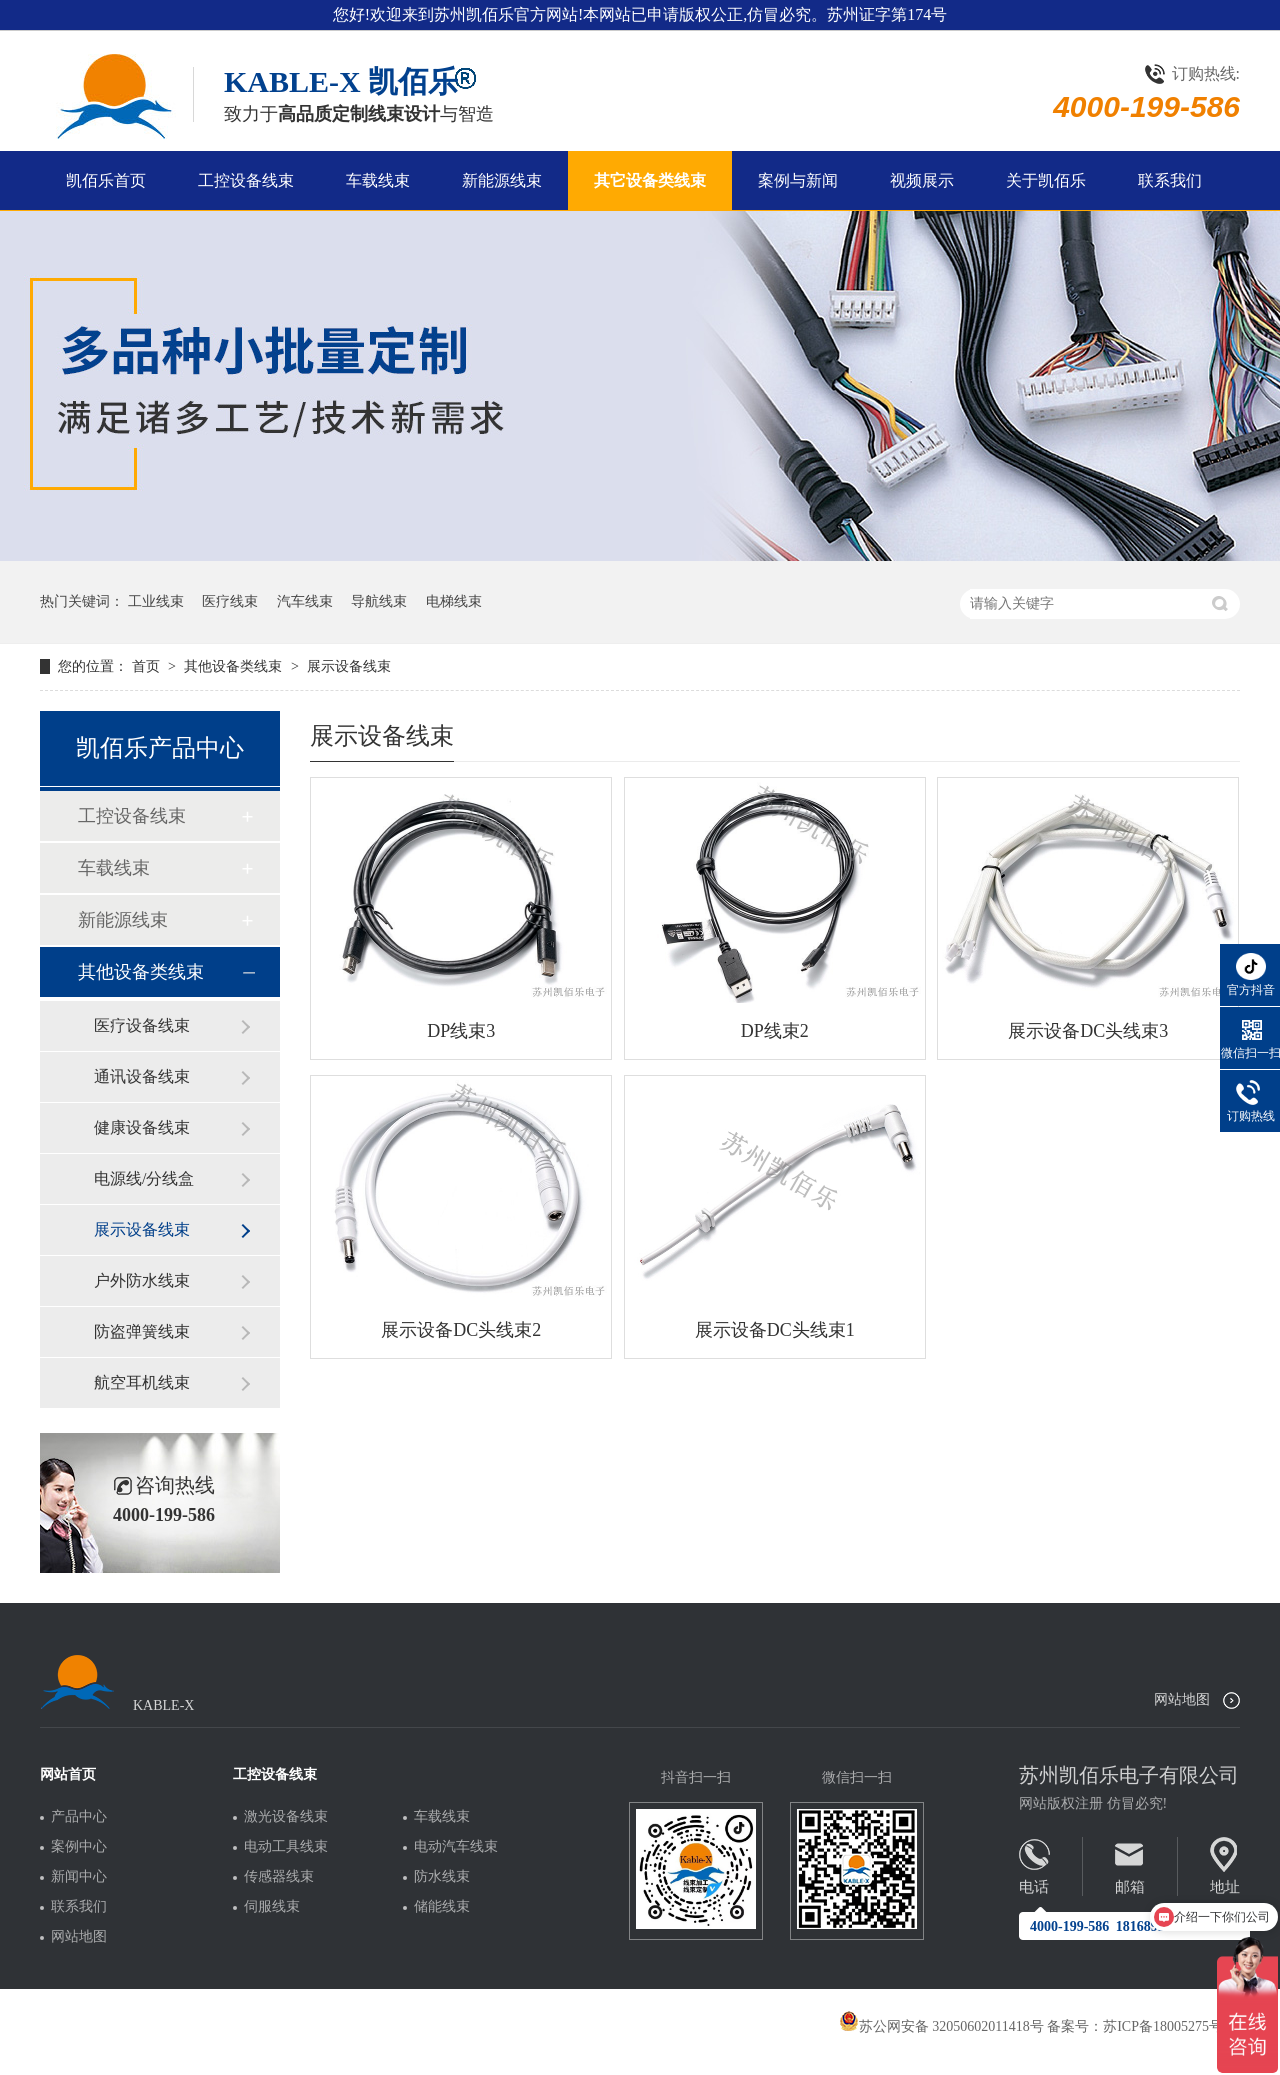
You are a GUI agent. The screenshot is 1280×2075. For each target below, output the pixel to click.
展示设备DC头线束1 (775, 1330)
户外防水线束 (142, 1280)
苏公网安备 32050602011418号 (941, 2026)
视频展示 (922, 180)
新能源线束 (502, 180)
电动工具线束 (286, 1847)
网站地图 (1182, 1699)
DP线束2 (775, 1031)
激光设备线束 (286, 1817)
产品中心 (79, 1817)
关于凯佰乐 (1046, 180)
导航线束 (379, 601)
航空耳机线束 (142, 1382)
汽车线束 (305, 601)
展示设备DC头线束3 (1088, 1031)
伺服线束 (272, 1907)
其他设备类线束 (235, 666)
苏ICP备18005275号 (1163, 2026)
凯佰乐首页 (106, 180)
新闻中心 (79, 1877)
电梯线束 (454, 601)
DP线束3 (461, 1031)
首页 (148, 666)
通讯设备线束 (142, 1076)
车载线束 (378, 180)
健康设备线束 (142, 1127)
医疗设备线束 (142, 1025)
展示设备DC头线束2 (461, 1330)
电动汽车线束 (456, 1847)
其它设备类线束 (650, 180)
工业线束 (156, 601)
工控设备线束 (246, 180)
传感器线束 (279, 1877)
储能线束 (442, 1907)
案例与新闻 (798, 180)
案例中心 (79, 1847)
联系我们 (1170, 180)
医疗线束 (230, 601)
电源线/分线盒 (144, 1178)
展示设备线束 (349, 666)
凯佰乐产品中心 (160, 748)
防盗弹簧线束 (142, 1331)
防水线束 (442, 1877)
